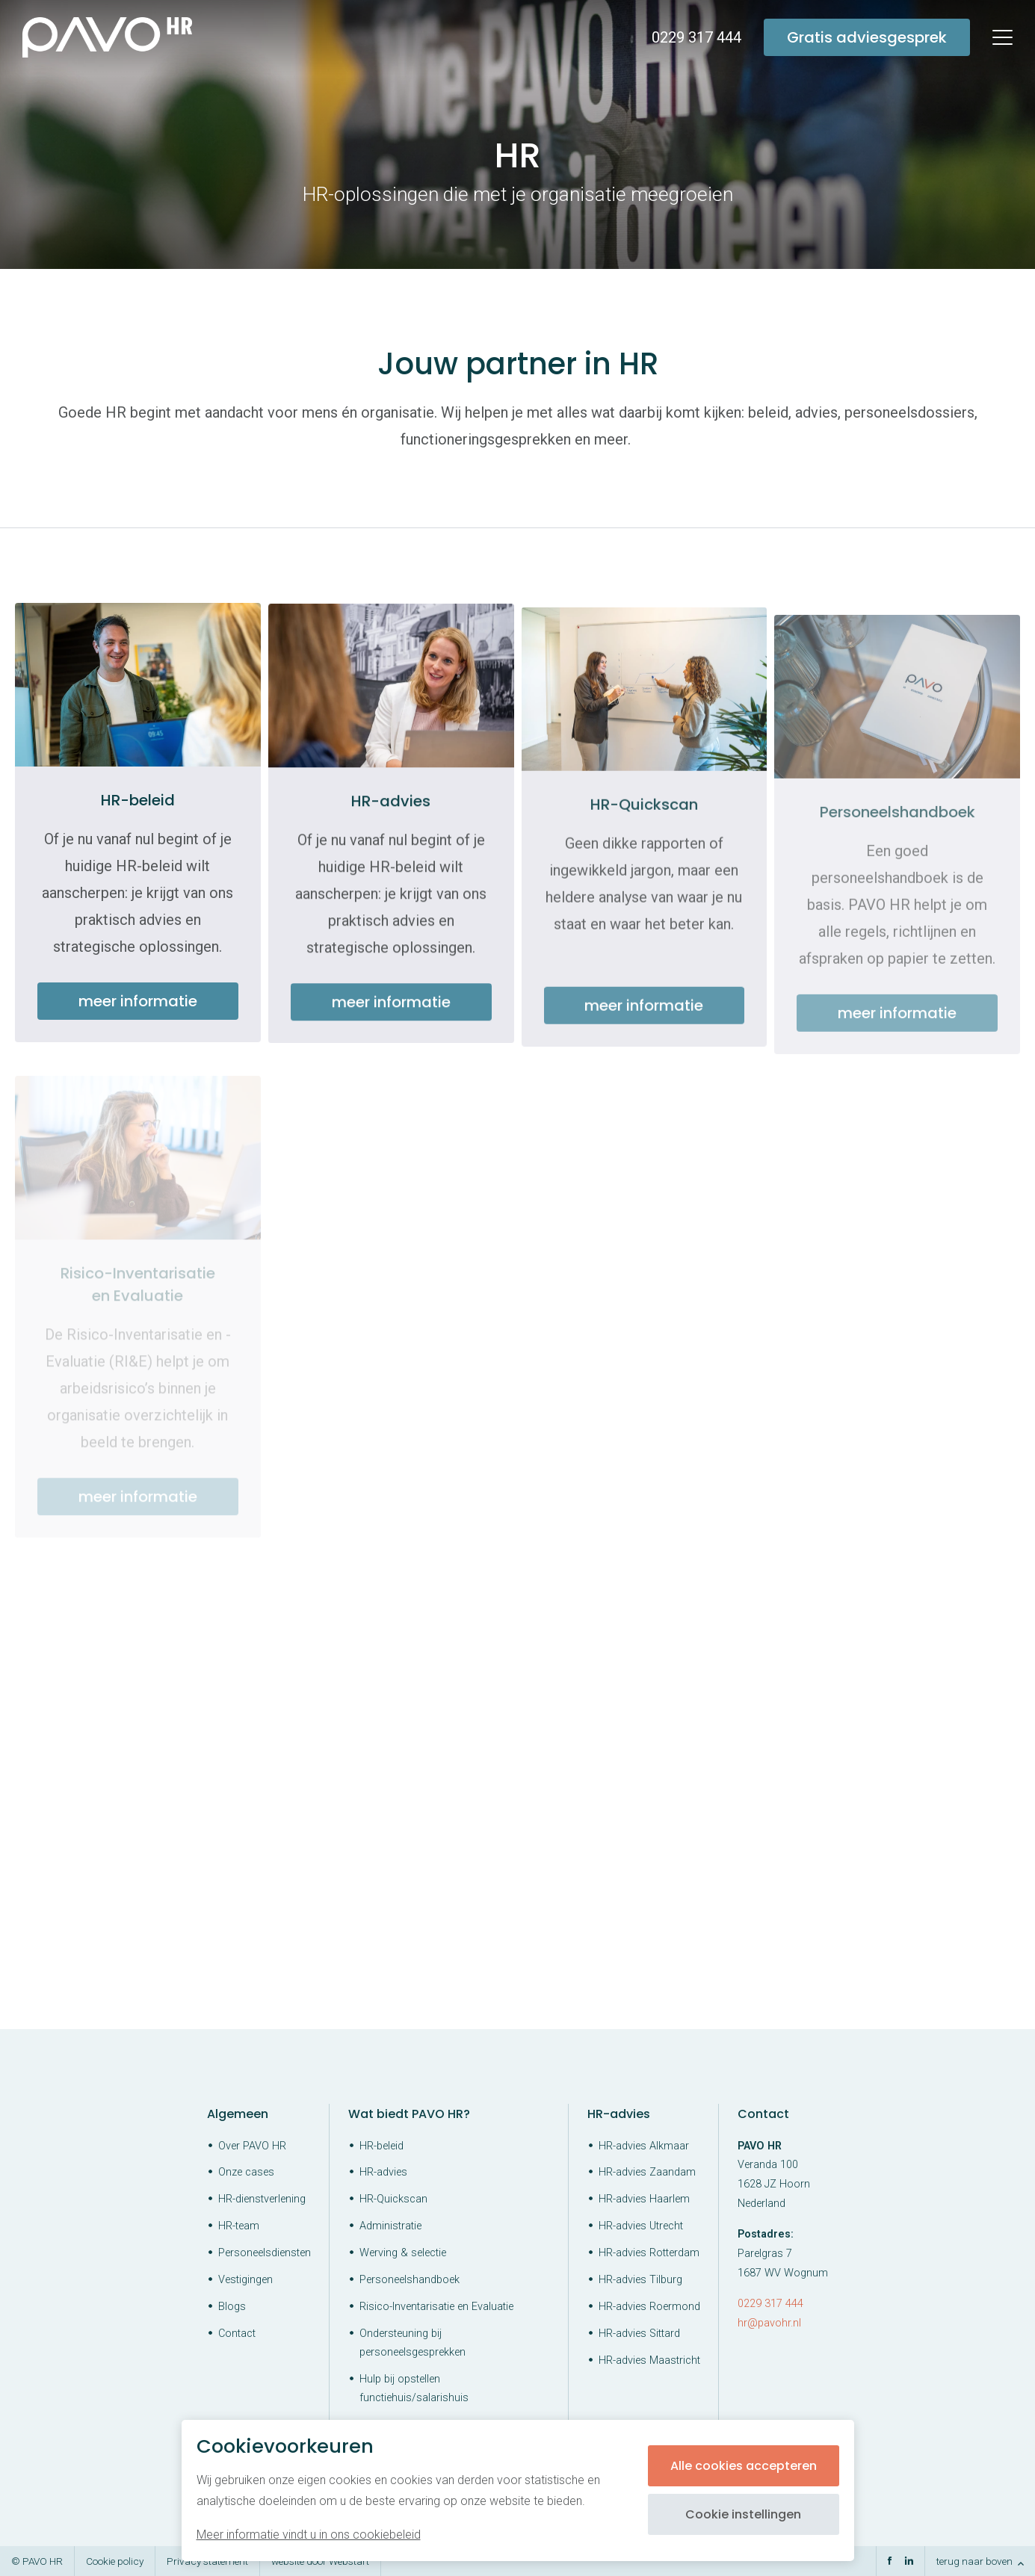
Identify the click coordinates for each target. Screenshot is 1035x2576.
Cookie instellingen (743, 2514)
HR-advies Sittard (639, 2333)
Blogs (232, 2306)
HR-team (238, 2226)
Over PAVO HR (252, 2146)
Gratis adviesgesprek (867, 37)
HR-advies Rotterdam (649, 2253)
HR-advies (383, 2172)
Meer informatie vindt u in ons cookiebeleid (309, 2534)
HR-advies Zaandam (647, 2172)
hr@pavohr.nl (769, 2323)
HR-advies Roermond (649, 2306)
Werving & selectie (402, 2253)
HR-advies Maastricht (649, 2360)
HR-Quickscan (393, 2199)
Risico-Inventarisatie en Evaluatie (436, 2306)
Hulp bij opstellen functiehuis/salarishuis (414, 2388)
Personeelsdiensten (264, 2253)
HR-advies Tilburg (640, 2279)
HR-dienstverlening (262, 2199)
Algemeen (237, 2114)
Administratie (390, 2226)
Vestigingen (245, 2279)
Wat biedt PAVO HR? (409, 2114)
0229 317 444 (770, 2303)
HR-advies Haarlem (644, 2199)
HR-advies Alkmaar (644, 2146)
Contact (237, 2333)
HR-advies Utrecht (641, 2226)
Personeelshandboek (409, 2279)
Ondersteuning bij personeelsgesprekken (412, 2343)
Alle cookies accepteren (743, 2465)
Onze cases (246, 2172)
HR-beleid (381, 2146)
